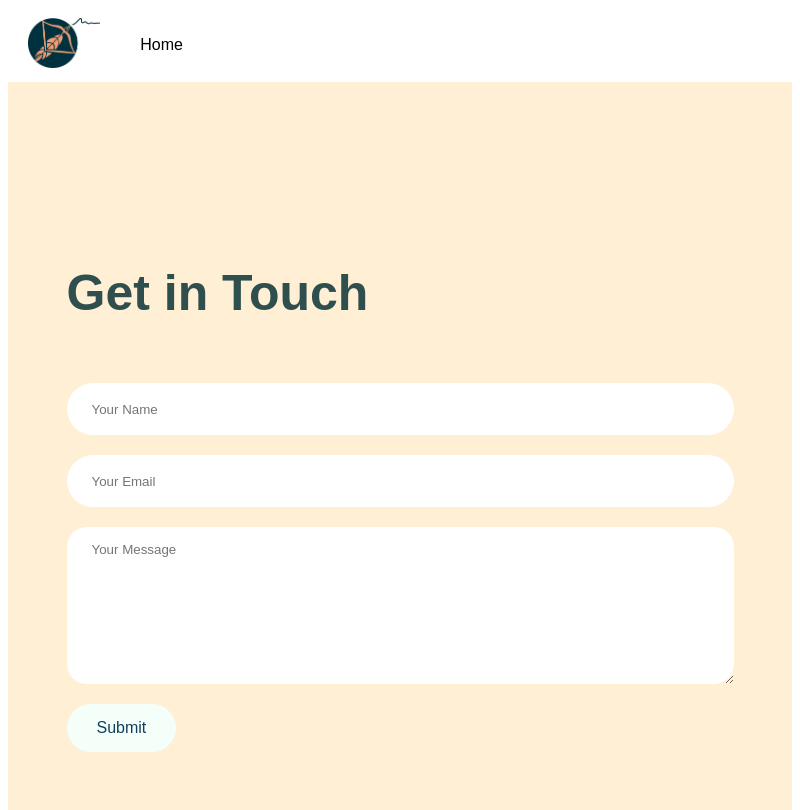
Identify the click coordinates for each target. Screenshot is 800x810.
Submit (122, 727)
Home (161, 44)
